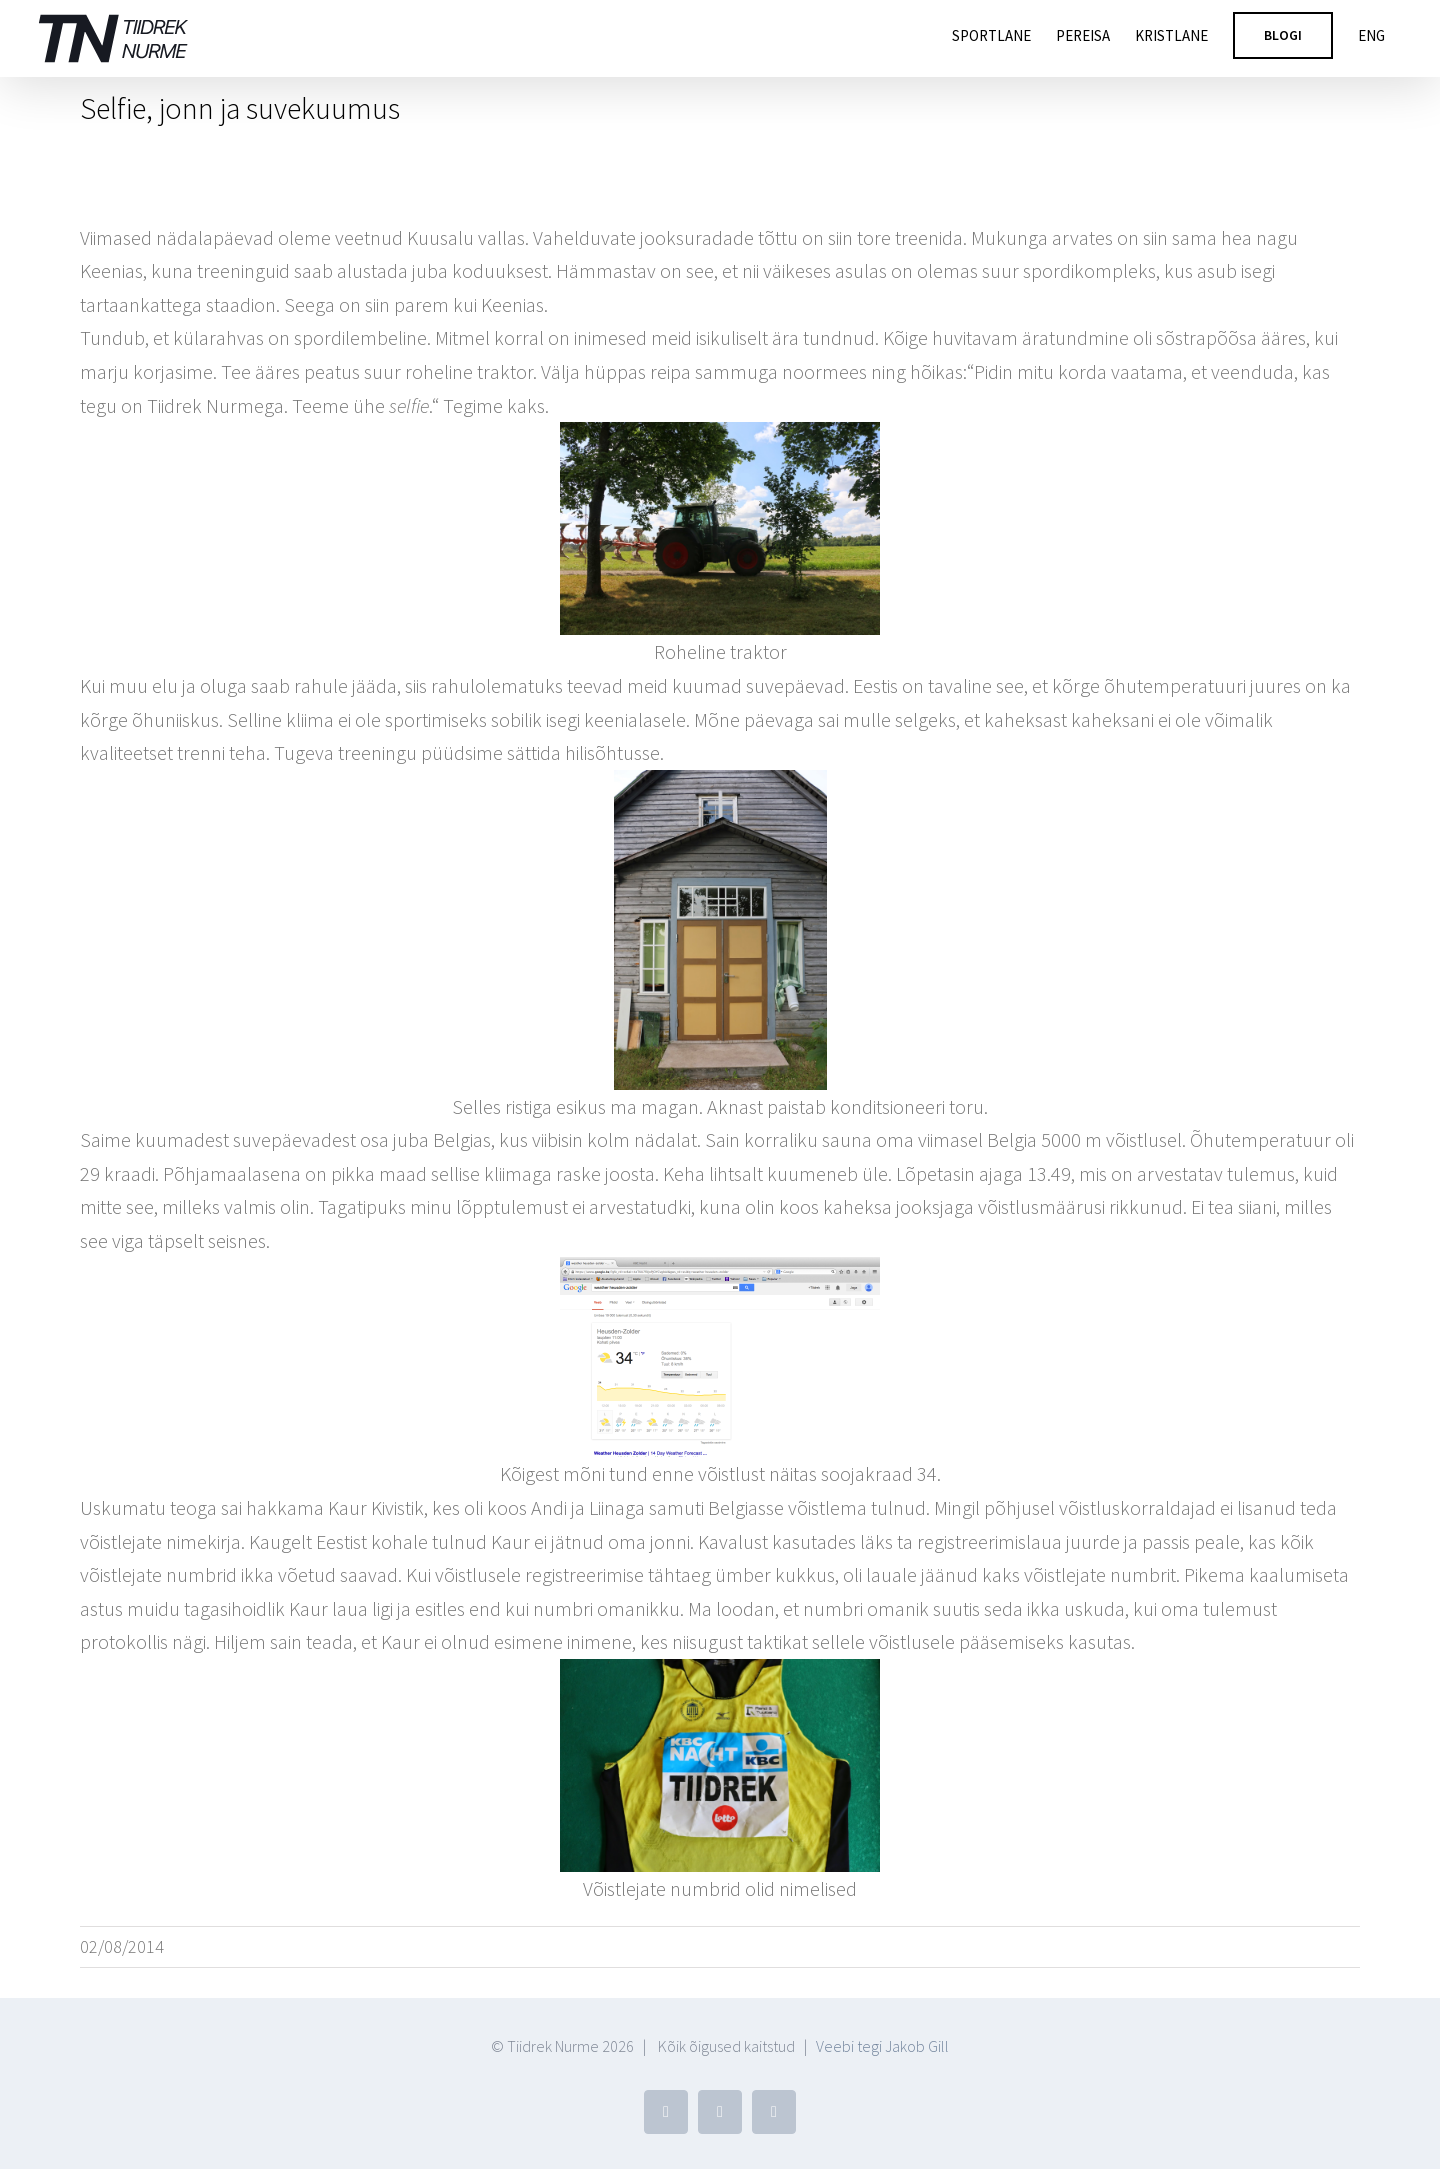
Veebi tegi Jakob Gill (882, 2046)
